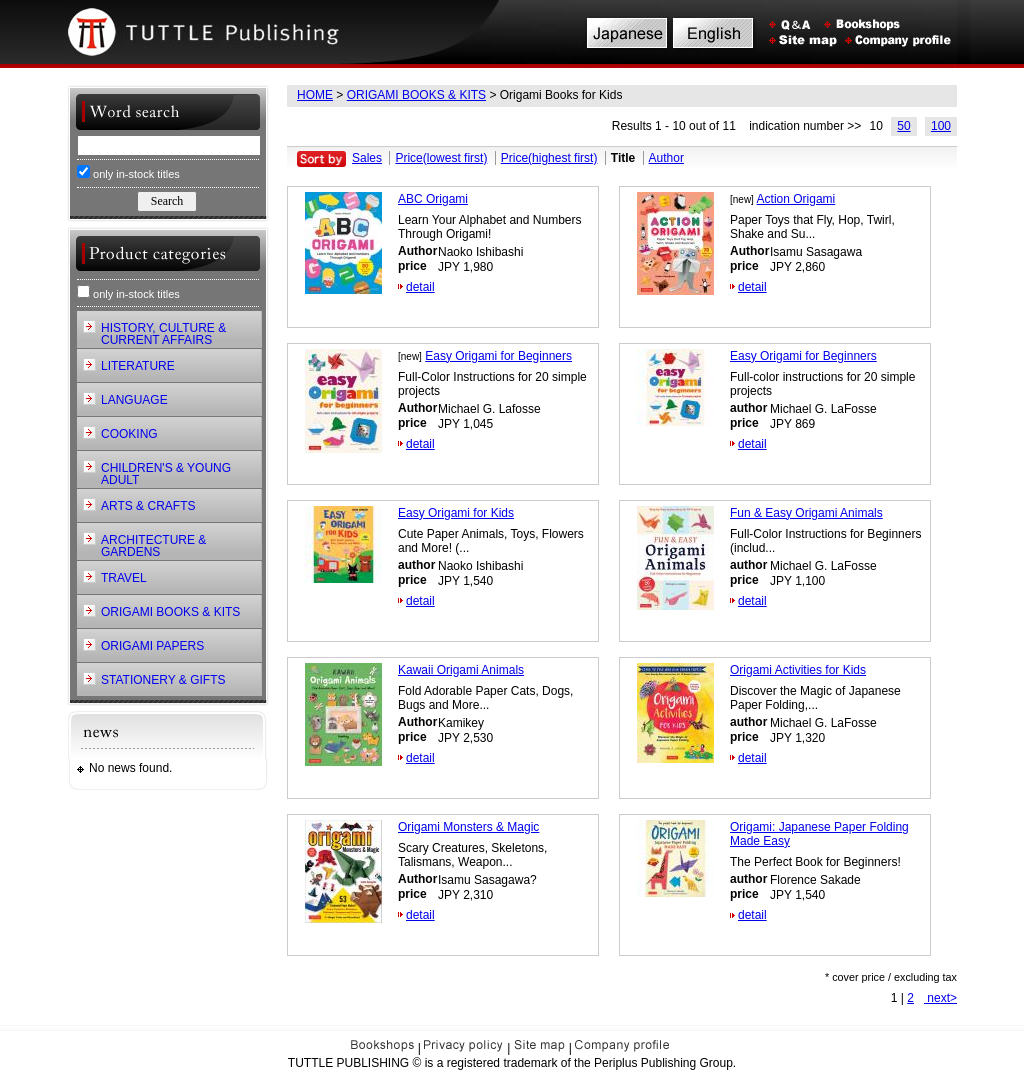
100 (941, 126)
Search (167, 201)
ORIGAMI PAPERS (152, 646)
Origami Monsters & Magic (468, 827)
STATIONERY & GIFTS (163, 680)
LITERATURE (138, 366)
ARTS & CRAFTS (148, 506)
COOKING (129, 434)
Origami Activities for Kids (798, 670)
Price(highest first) (549, 158)
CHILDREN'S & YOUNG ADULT (166, 474)
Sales (367, 158)
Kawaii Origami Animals (461, 670)
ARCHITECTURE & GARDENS (153, 546)
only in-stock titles (128, 172)
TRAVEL (124, 578)
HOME (315, 95)
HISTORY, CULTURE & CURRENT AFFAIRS (163, 334)
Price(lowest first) (441, 158)
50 (903, 126)
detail (420, 287)
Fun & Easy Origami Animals (806, 513)
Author (666, 158)
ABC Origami (433, 199)
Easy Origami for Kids (456, 513)
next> (940, 998)
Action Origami (796, 199)
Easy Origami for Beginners (498, 356)
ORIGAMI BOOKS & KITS (416, 95)
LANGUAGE (134, 400)
